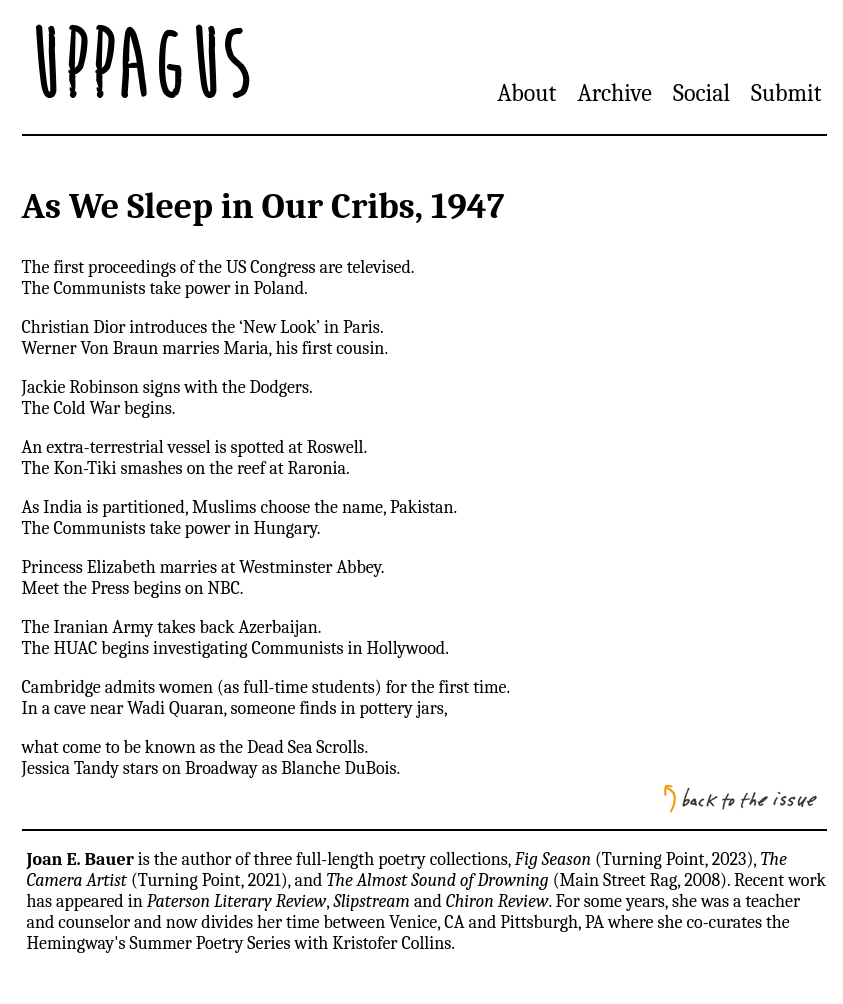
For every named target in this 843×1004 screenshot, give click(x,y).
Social (701, 93)
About (526, 93)
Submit (786, 93)
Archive (614, 93)
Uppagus (138, 67)
